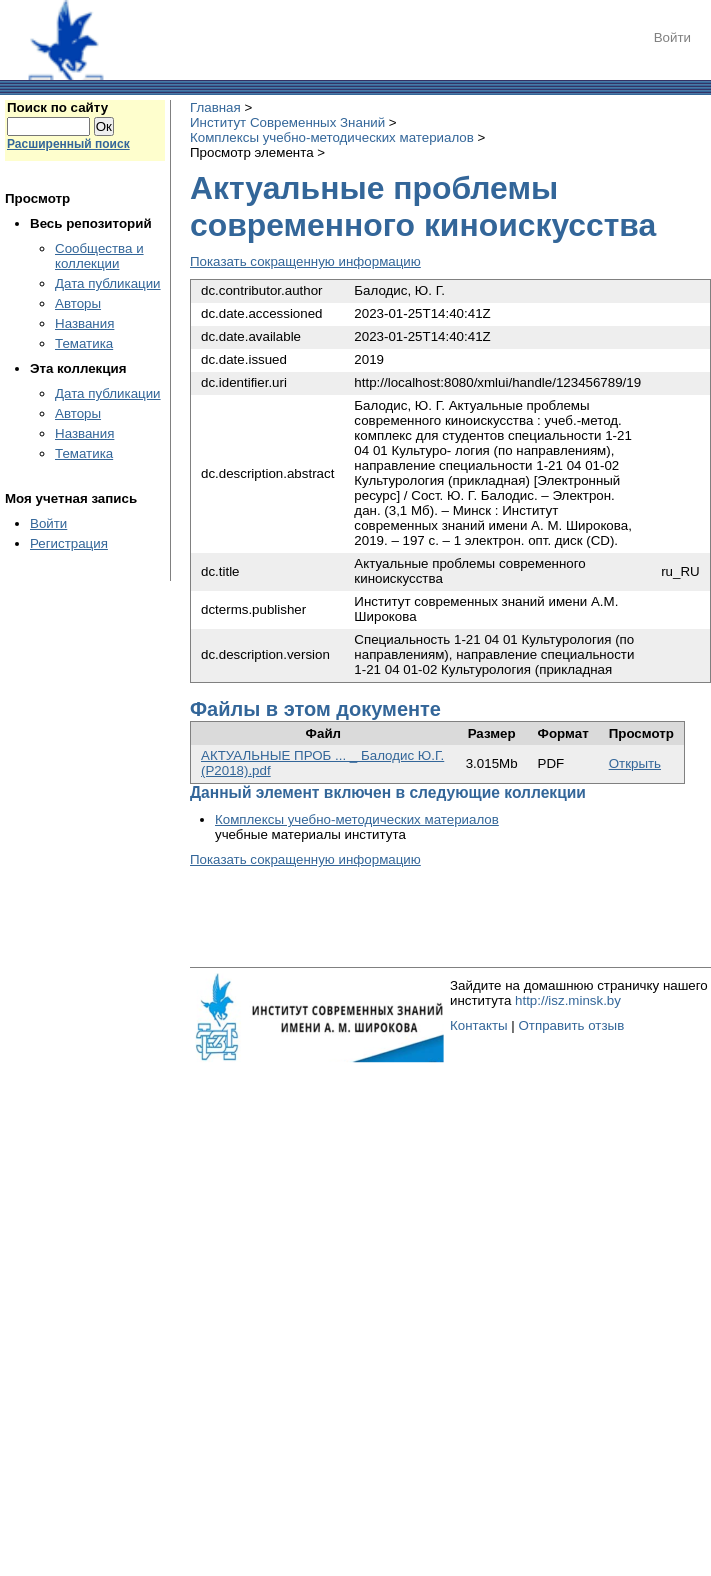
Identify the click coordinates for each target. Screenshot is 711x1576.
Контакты (479, 1025)
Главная (215, 107)
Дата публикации (108, 283)
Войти (672, 37)
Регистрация (69, 543)
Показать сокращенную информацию (305, 261)
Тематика (84, 343)
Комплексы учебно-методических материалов (332, 137)
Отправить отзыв (571, 1025)
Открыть (635, 763)
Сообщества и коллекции (99, 256)
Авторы (78, 303)
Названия (84, 323)
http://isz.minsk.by (568, 1000)
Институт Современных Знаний (287, 122)
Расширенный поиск (68, 144)
